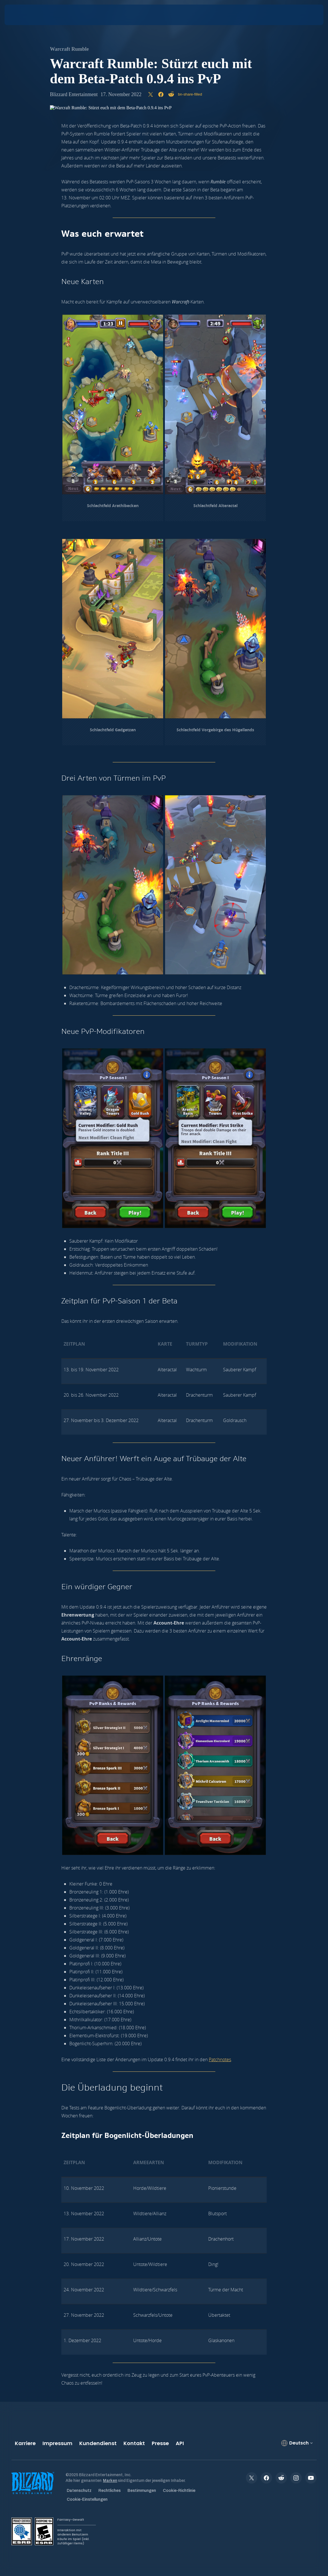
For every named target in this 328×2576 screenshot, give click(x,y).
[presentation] (22, 15)
